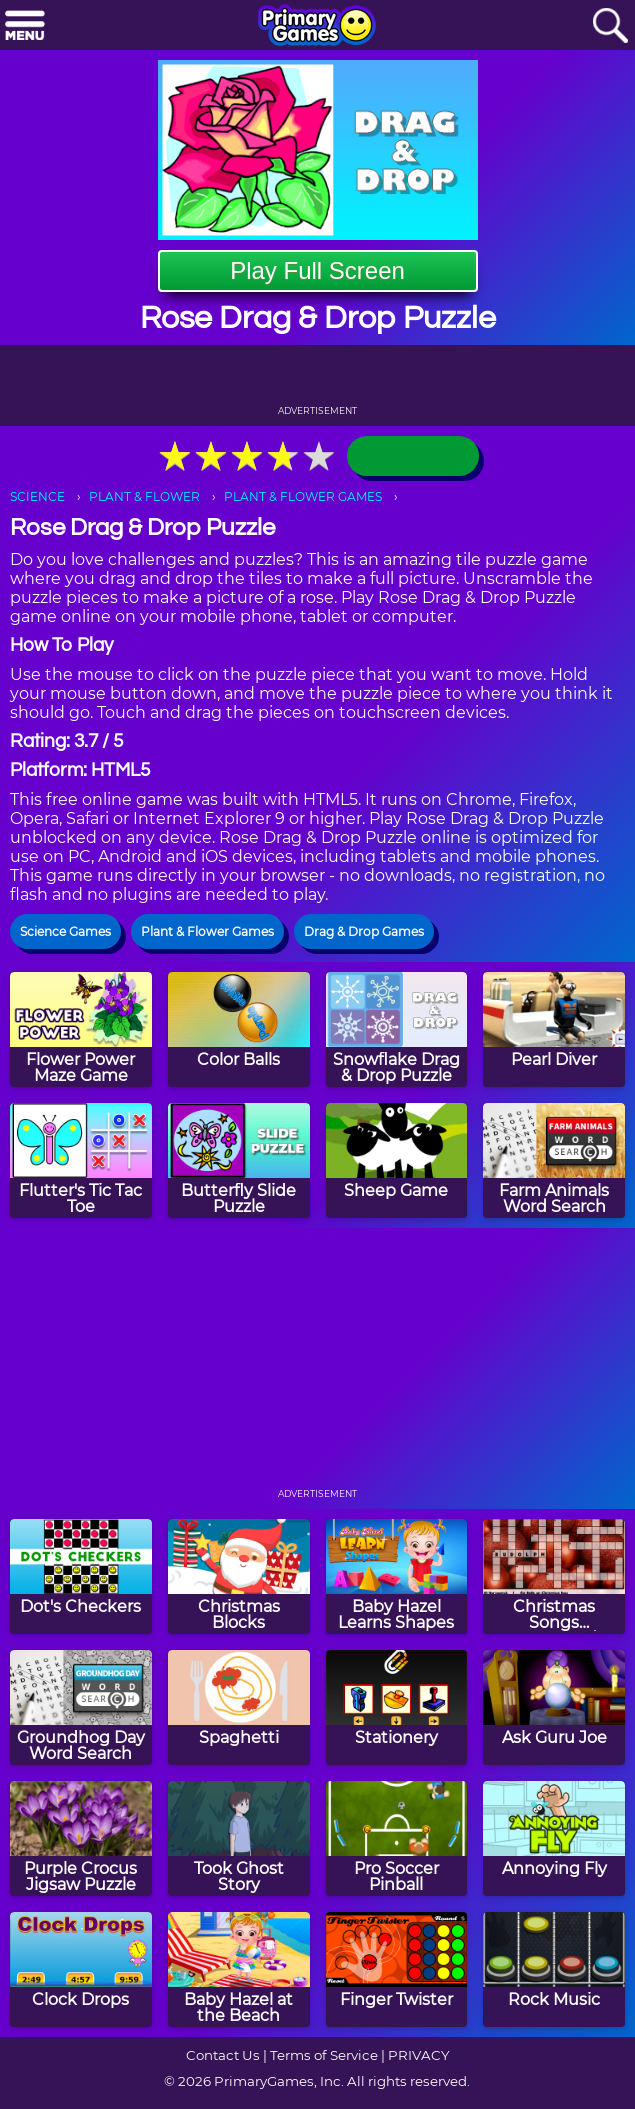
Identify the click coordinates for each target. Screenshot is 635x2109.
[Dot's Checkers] (81, 1576)
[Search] (610, 26)
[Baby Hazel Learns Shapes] (397, 1576)
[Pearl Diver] (554, 1029)
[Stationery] (397, 1707)
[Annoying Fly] (554, 1838)
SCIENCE (37, 496)
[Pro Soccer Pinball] (397, 1838)
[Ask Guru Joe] (554, 1707)
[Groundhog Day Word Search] (81, 1707)
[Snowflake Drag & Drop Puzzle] (397, 1029)
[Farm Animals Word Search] (554, 1160)
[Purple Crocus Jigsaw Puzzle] (81, 1838)
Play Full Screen (317, 270)
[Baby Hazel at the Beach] (239, 1969)
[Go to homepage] (317, 27)
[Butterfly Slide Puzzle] (239, 1160)
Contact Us (223, 2055)
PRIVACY (418, 2055)
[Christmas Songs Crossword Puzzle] (554, 1576)
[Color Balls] (239, 1029)
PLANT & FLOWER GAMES (303, 496)
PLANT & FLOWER (144, 496)
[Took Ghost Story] (239, 1838)
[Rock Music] (554, 1969)
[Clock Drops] (81, 1969)
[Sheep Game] (397, 1160)
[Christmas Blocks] (239, 1576)
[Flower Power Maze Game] (81, 1029)
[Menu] (25, 26)
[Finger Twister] (397, 1969)
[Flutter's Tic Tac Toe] (81, 1160)
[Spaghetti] (239, 1707)
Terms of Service (324, 2055)
